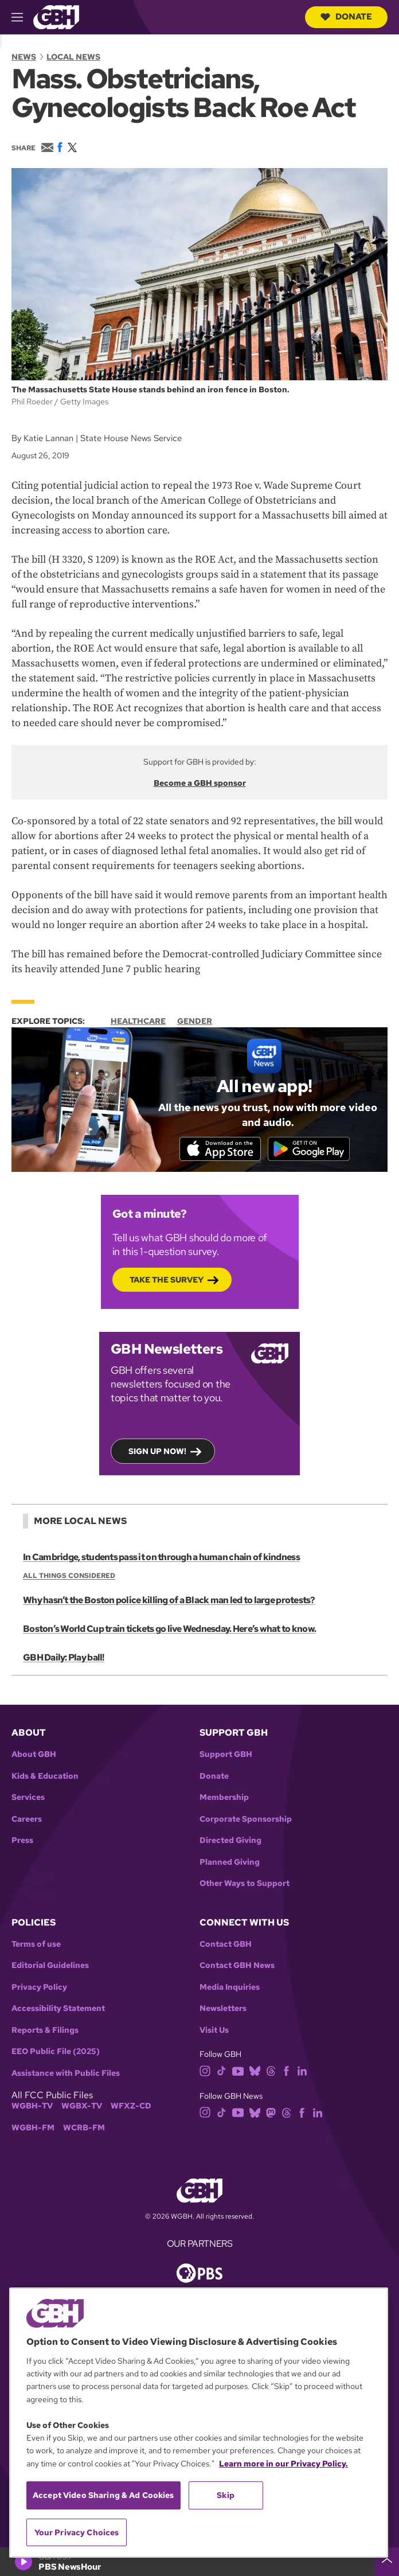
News (23, 57)
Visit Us (214, 2031)
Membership (224, 1798)
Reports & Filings (45, 2031)
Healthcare (138, 1021)
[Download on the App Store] (218, 1149)
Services (28, 1798)
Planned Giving (230, 1863)
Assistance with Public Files (65, 2074)
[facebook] (286, 2072)
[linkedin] (302, 2072)
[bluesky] (254, 2072)
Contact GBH (226, 1945)
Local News (73, 57)
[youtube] (238, 2072)
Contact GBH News (237, 1967)
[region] (198, 2422)
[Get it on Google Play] (311, 1149)
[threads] (271, 2072)
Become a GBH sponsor (200, 783)
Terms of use (36, 1945)
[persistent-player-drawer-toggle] (387, 2561)
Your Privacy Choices (76, 2532)
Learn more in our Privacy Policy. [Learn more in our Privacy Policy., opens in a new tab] (283, 2463)
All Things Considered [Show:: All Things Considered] (69, 1577)
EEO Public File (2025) (55, 2053)
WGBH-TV (32, 2108)
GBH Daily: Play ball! (63, 1659)
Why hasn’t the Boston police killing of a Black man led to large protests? (168, 1602)
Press (22, 1841)
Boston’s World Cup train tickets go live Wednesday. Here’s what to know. (169, 1630)
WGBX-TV (81, 2108)
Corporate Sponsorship (246, 1820)
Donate (346, 16)
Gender (194, 1021)
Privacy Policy (39, 1988)
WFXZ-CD (131, 2108)
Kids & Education (45, 1777)
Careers (26, 1820)
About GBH (33, 1755)
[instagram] (205, 2072)
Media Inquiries (230, 1988)
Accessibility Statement (58, 2010)
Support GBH (226, 1755)
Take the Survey (167, 1281)
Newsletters (223, 2010)
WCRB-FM (84, 2129)
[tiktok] (221, 2072)
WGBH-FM (32, 2129)
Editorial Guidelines (50, 1967)
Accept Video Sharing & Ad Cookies (103, 2495)
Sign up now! (157, 1452)
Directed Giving (230, 1841)
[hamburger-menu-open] (22, 17)
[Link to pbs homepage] (199, 2273)
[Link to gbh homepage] (56, 16)
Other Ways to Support (245, 1884)
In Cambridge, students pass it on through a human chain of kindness (161, 1559)
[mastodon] (271, 2113)
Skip (225, 2495)
